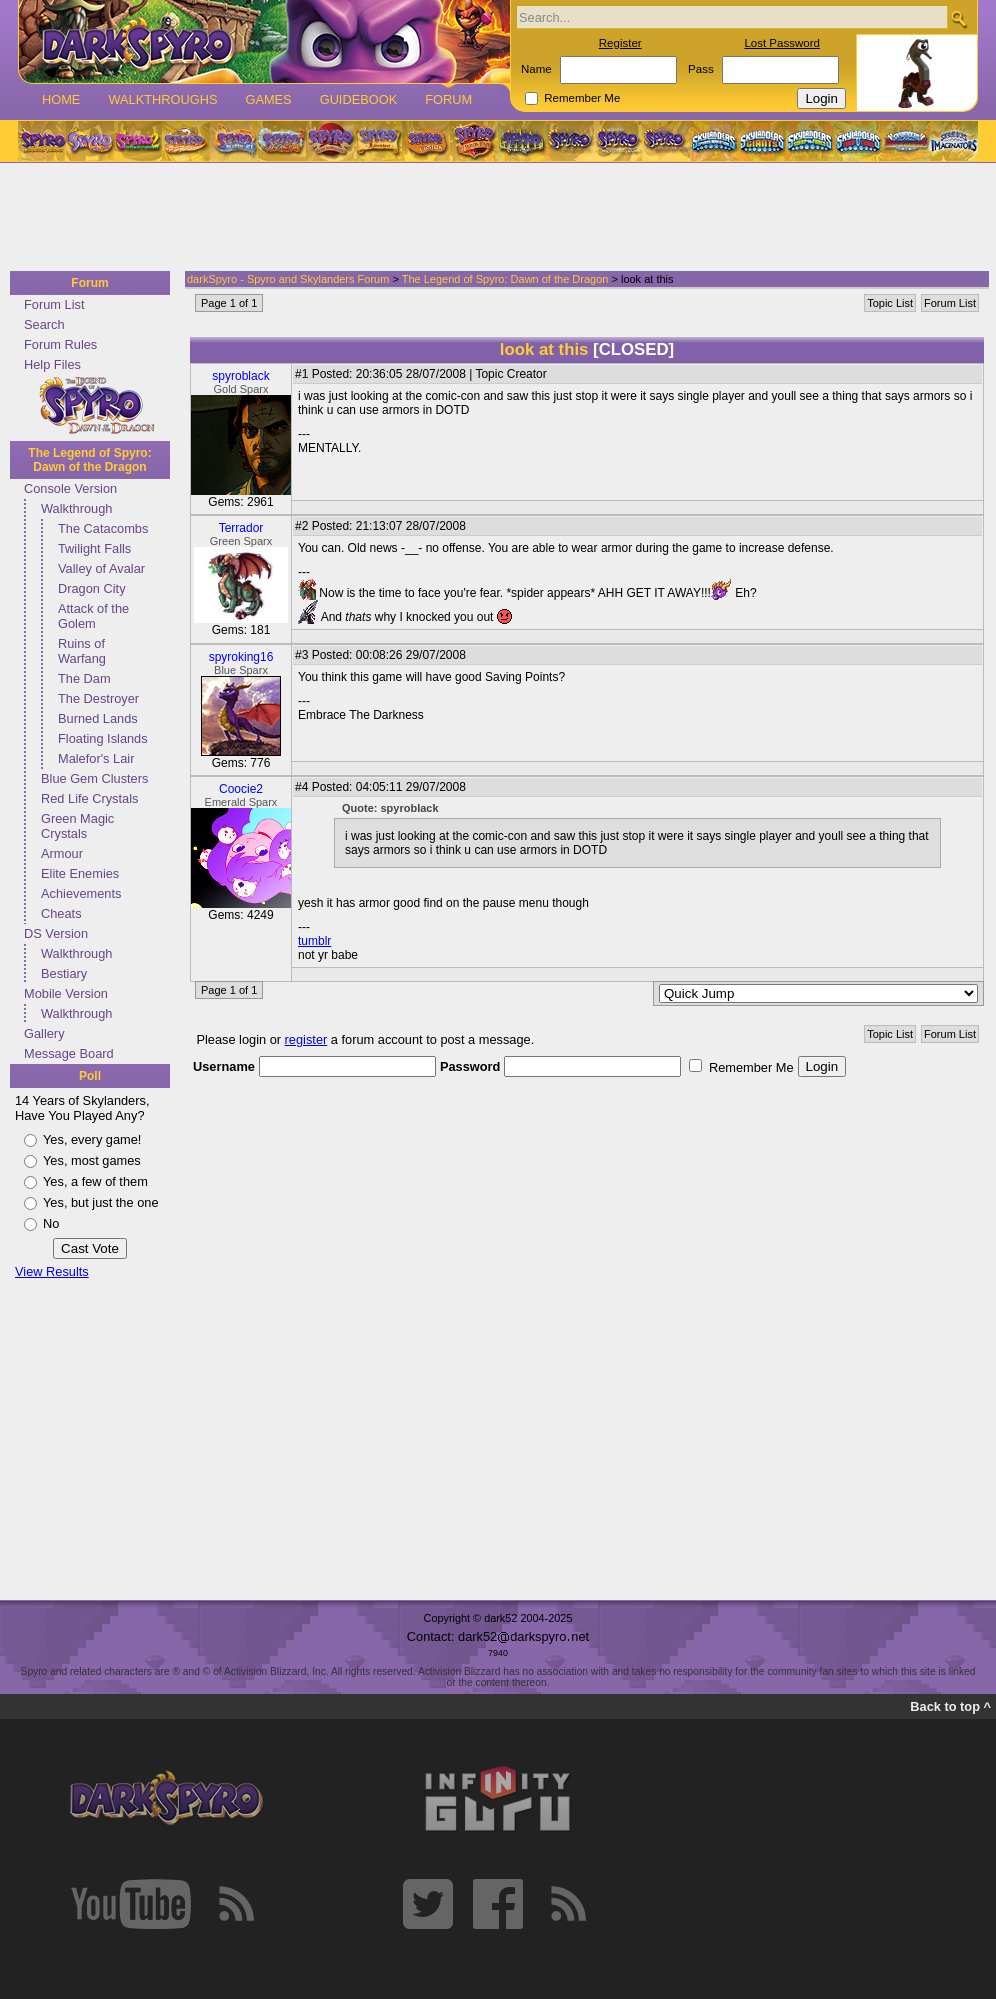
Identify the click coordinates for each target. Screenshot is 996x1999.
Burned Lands (98, 718)
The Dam (84, 678)
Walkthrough (76, 508)
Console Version (70, 488)
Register (620, 43)
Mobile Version (66, 993)
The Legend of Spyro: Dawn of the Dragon (89, 460)
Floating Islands (103, 738)
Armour (62, 853)
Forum (448, 99)
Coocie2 (241, 789)
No (51, 1223)
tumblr (314, 941)
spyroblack (240, 376)
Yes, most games (92, 1160)
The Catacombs (103, 528)
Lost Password (782, 43)
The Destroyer (98, 698)
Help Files (52, 364)
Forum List (54, 304)
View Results (52, 1271)
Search (44, 324)
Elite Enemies (80, 873)
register (306, 1039)
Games (268, 99)
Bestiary (64, 973)
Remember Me (582, 98)
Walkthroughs (162, 99)
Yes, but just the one (101, 1202)
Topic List (890, 303)
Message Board (69, 1053)
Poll (90, 1076)
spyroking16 (241, 657)
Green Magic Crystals (77, 826)
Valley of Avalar (101, 568)
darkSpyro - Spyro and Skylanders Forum (288, 279)
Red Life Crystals (89, 798)
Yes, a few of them (95, 1181)
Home (61, 99)
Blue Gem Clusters (94, 778)
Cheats (61, 913)
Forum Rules (60, 344)
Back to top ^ (950, 1706)
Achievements (81, 893)
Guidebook (359, 99)
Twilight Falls (94, 548)
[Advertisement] (492, 218)
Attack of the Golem (93, 616)
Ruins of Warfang (82, 651)
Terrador (241, 528)
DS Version (56, 933)
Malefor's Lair (96, 758)
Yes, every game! (92, 1139)
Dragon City (92, 588)
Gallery (44, 1033)
